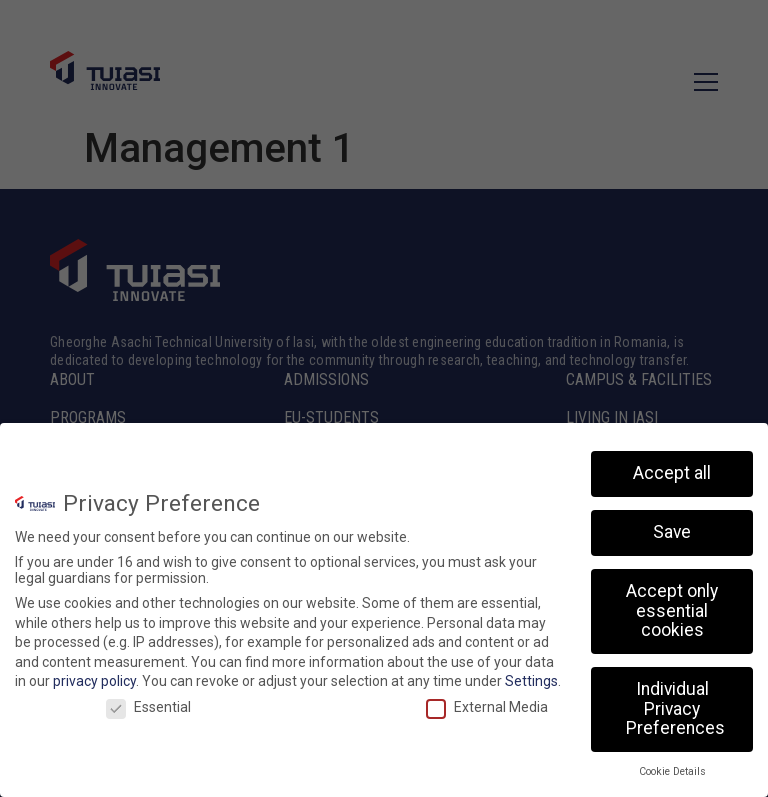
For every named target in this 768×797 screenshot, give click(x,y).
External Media (487, 709)
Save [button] (672, 534)
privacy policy (94, 683)
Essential (148, 709)
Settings (531, 683)
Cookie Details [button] (672, 773)
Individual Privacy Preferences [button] (675, 710)
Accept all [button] (672, 475)
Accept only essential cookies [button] (672, 612)
